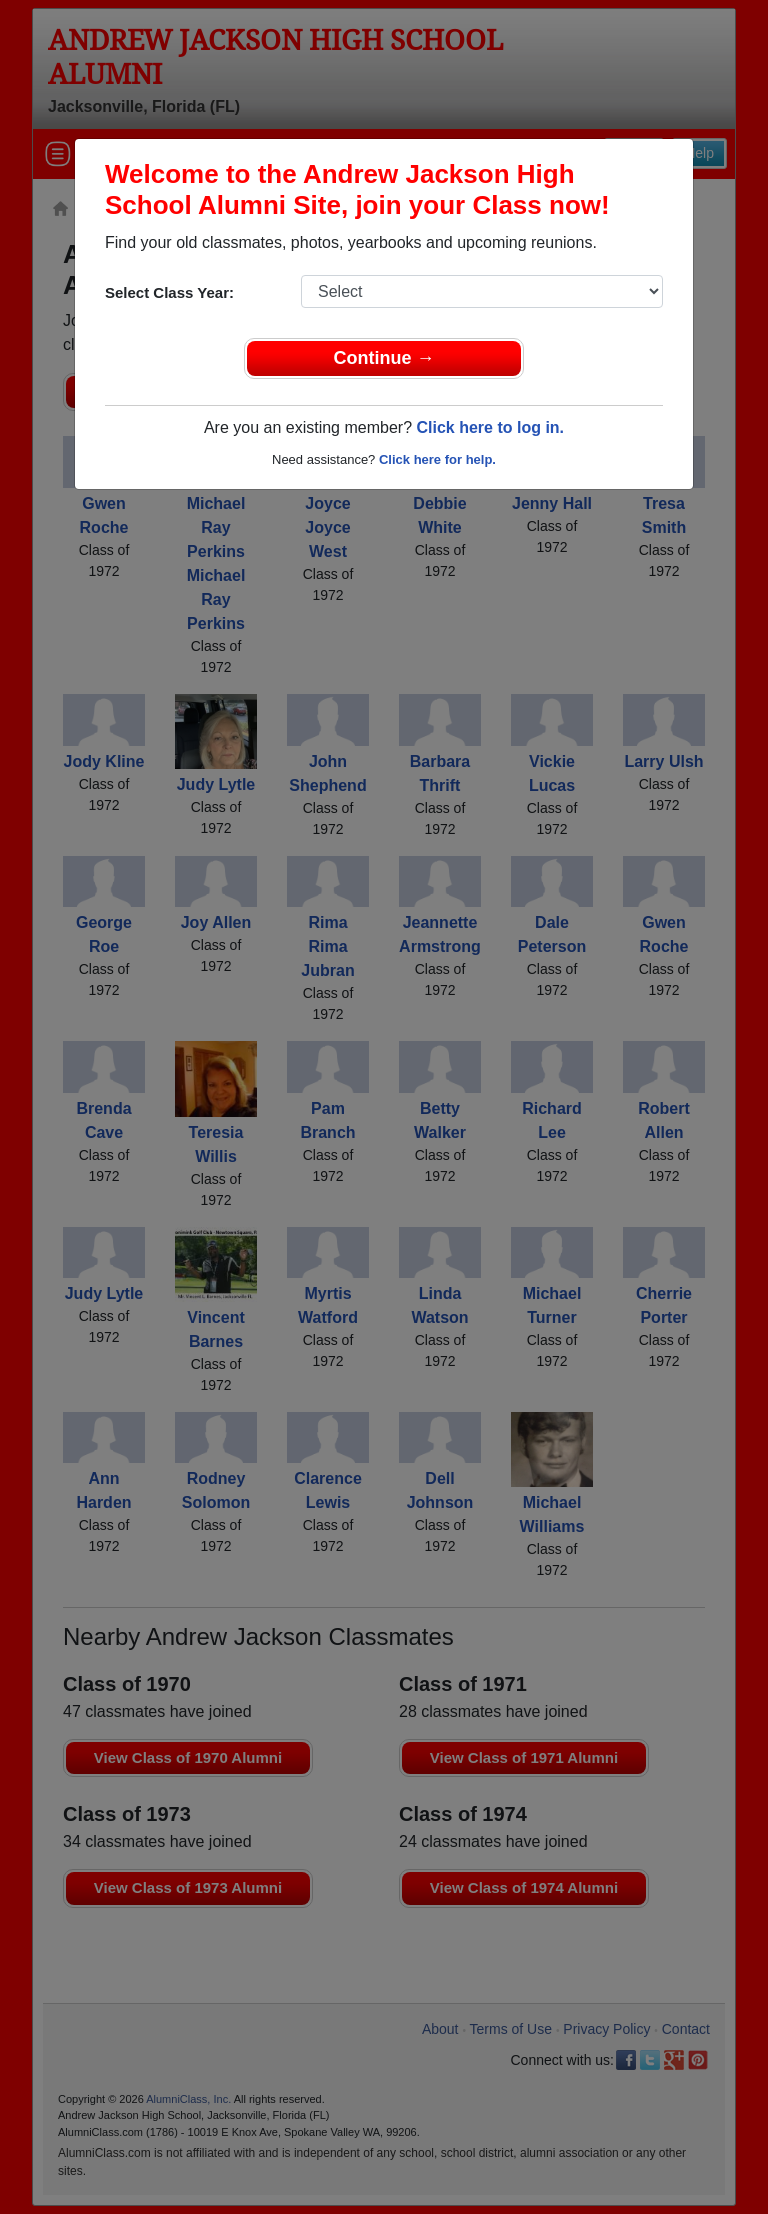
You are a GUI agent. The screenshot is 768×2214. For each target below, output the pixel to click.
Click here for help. (437, 459)
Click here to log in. (490, 427)
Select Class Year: (169, 292)
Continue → (384, 358)
